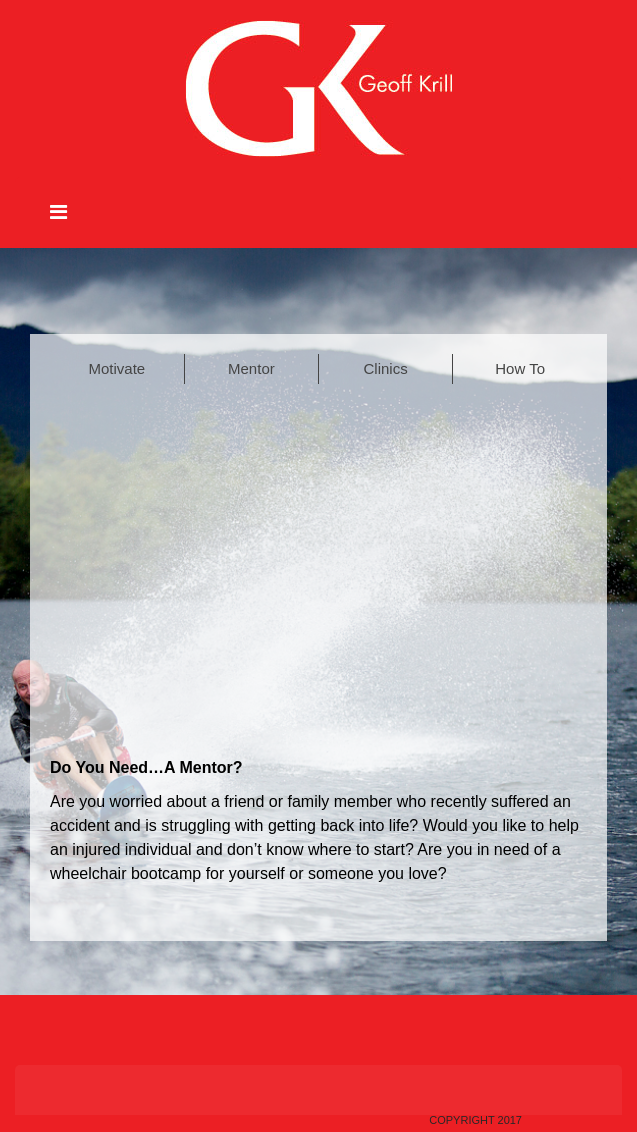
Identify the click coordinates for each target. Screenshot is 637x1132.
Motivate (117, 368)
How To (520, 368)
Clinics (386, 368)
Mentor (251, 368)
